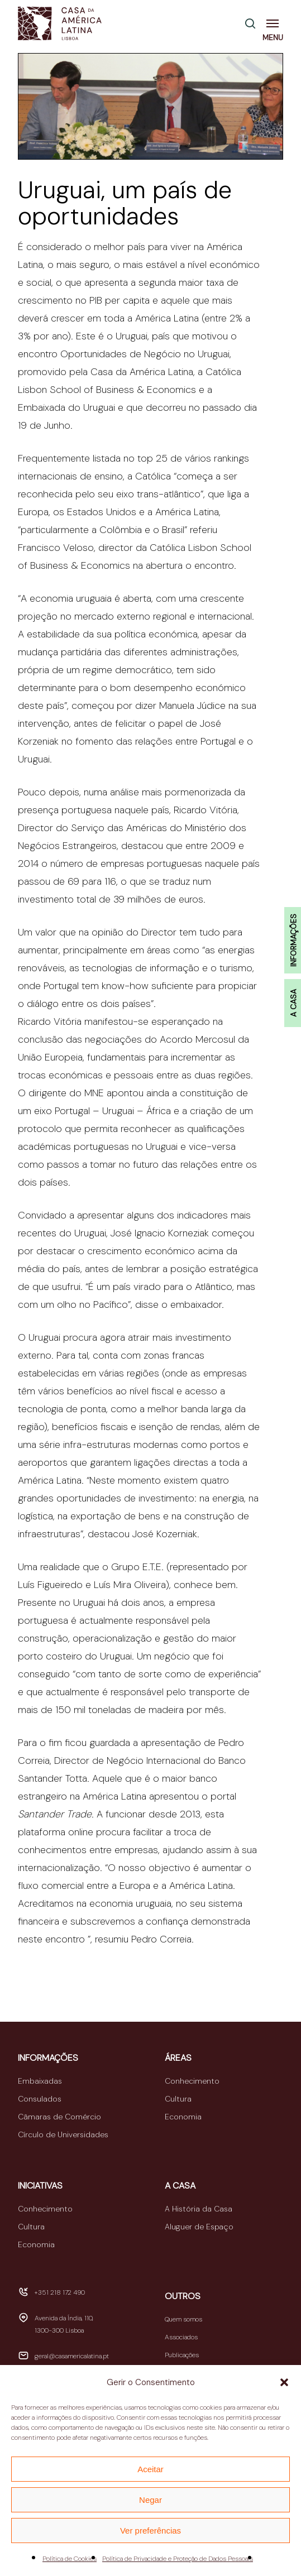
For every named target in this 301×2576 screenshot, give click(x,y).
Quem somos (183, 2319)
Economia (183, 2117)
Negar (150, 2500)
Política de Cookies (69, 2558)
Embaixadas (40, 2081)
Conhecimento (192, 2081)
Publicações (182, 2354)
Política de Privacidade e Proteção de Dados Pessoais (177, 2558)
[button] (284, 2382)
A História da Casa (198, 2209)
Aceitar (150, 2469)
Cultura (178, 2099)
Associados (181, 2337)
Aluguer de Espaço (199, 2227)
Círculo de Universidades (63, 2134)
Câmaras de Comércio (59, 2117)
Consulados (39, 2099)
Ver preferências (150, 2530)
